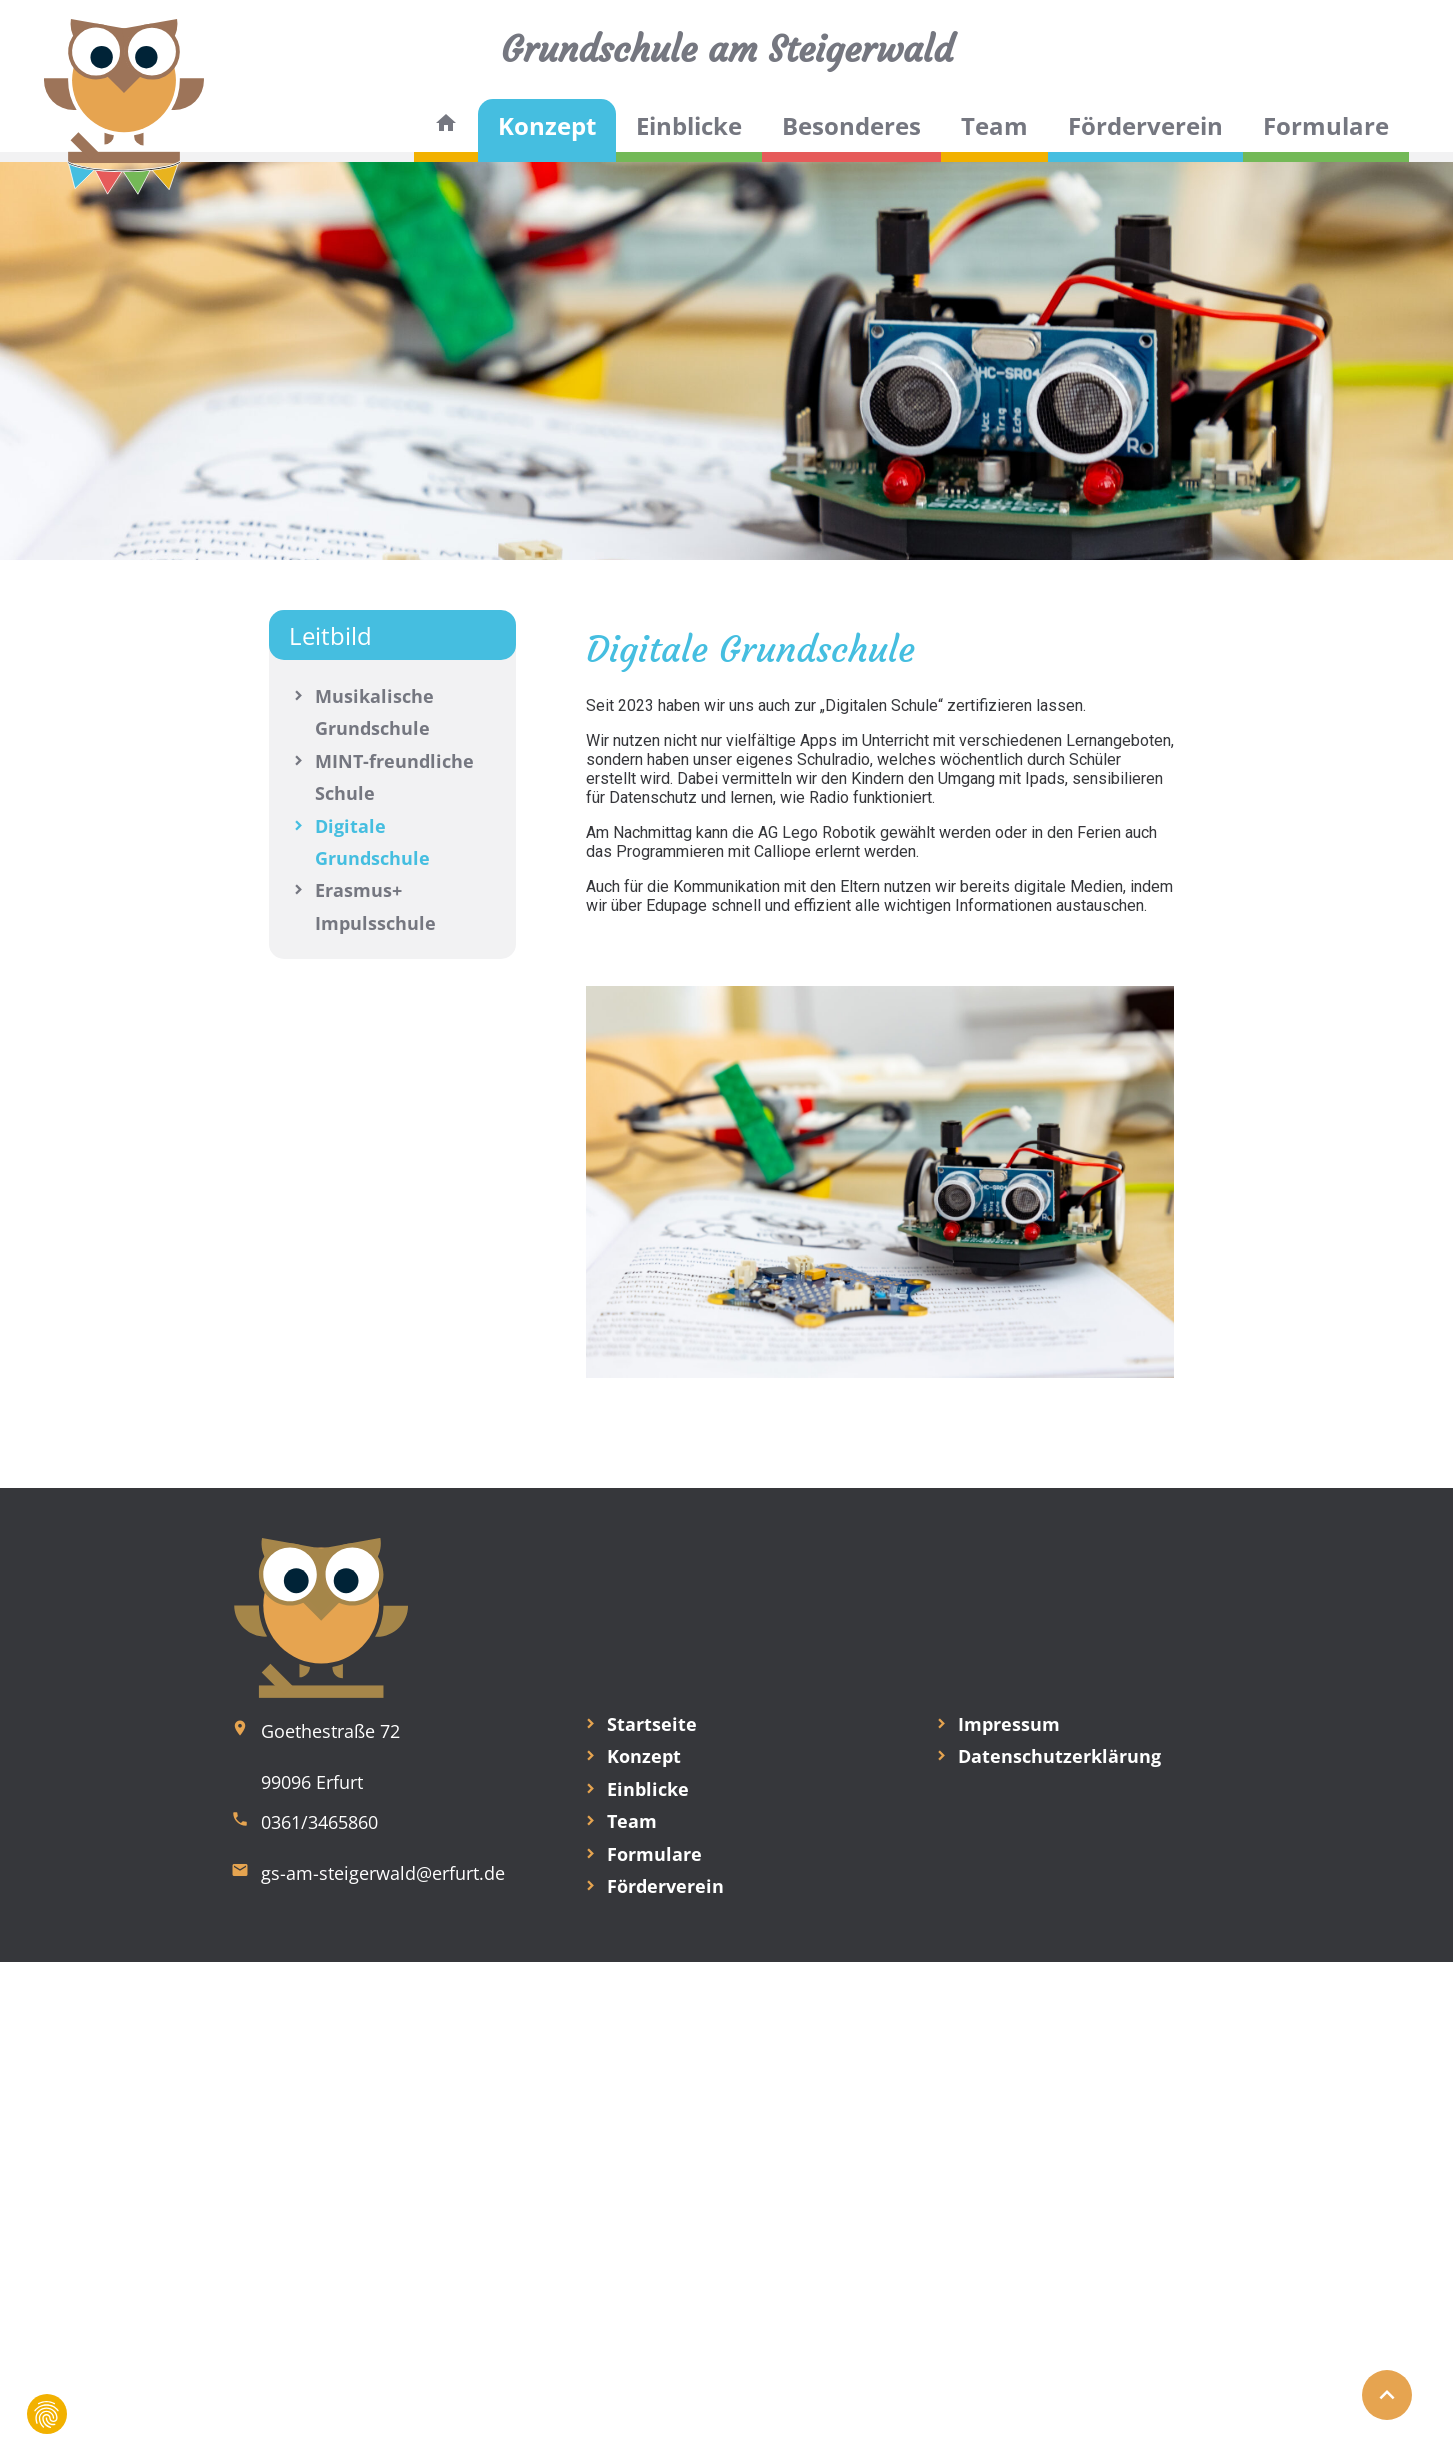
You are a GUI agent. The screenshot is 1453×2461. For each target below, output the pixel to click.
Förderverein (1145, 125)
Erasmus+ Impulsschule (375, 906)
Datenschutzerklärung (1059, 1756)
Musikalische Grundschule (374, 712)
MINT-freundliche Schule (394, 777)
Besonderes (851, 125)
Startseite (652, 1724)
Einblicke (689, 125)
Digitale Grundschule (372, 842)
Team (994, 125)
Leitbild (330, 635)
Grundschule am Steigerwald (727, 49)
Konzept (547, 125)
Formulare (1326, 125)
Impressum (1009, 1724)
